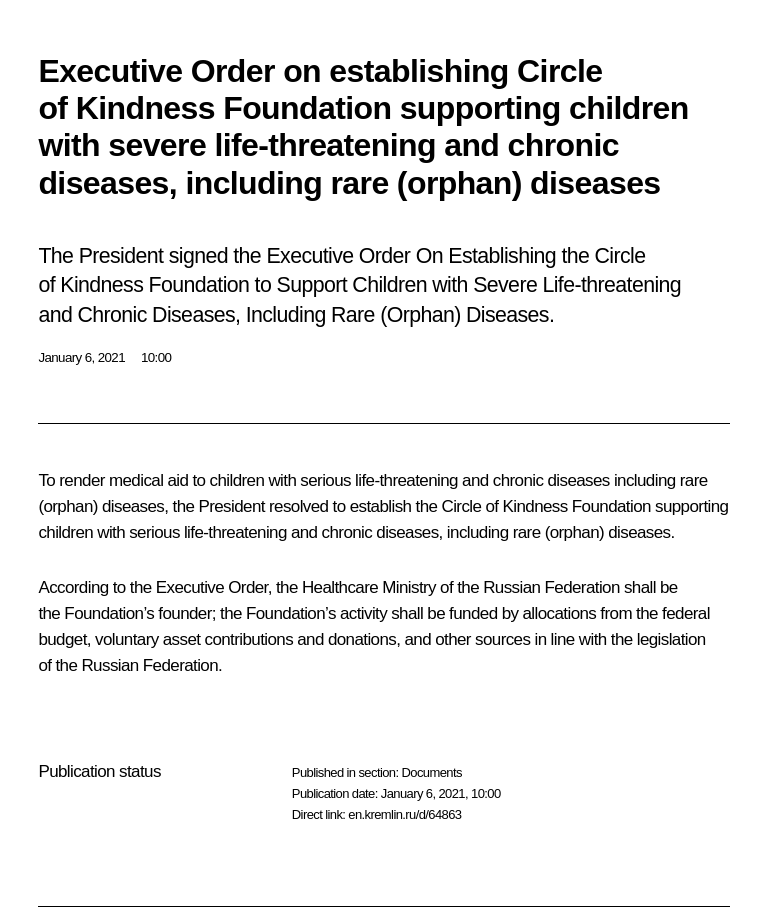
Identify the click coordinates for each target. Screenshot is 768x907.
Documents (431, 772)
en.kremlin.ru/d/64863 (404, 814)
